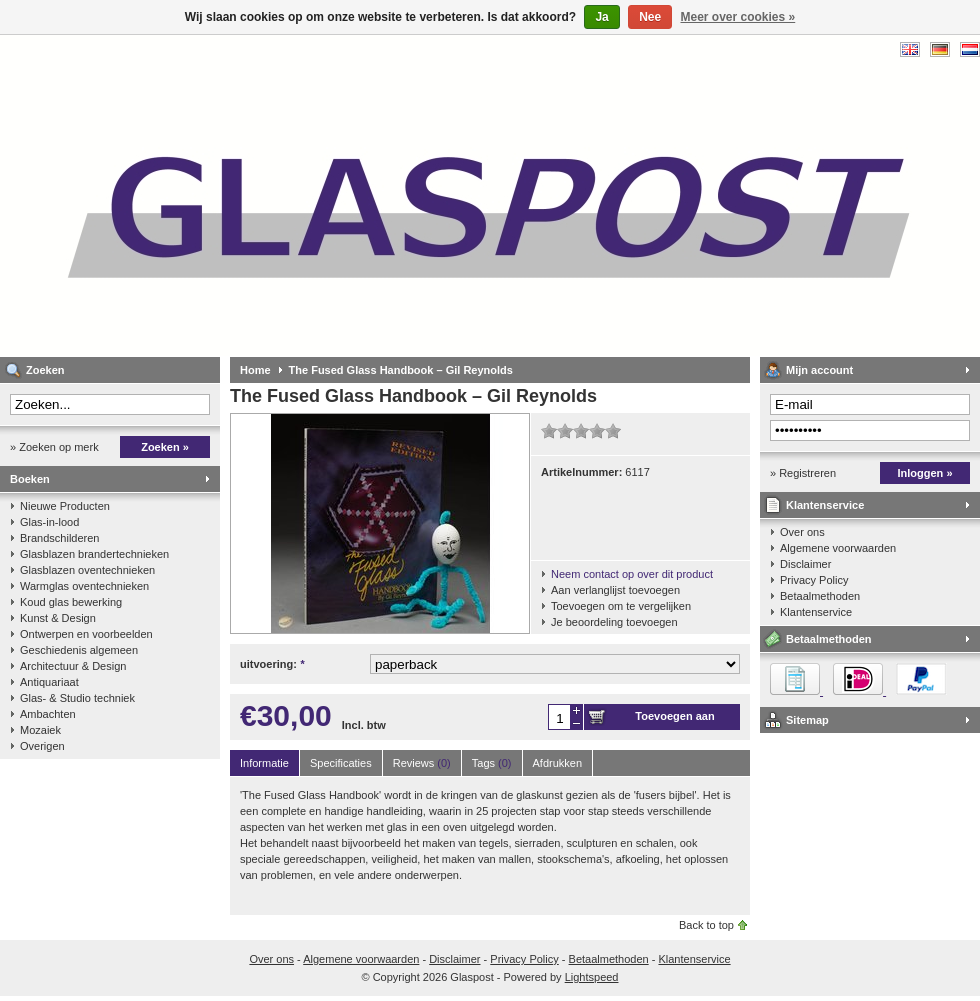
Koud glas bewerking (71, 602)
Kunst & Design (58, 618)
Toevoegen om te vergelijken (621, 606)
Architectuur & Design (73, 666)
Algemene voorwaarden (838, 548)
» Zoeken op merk (54, 447)
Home (255, 370)
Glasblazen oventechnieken (87, 570)
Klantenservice (825, 505)
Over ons (802, 532)
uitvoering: (272, 664)
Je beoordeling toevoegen (614, 622)
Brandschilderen (60, 538)
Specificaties (341, 763)
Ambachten (48, 714)
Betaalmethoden (820, 596)
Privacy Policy (814, 580)
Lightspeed (592, 977)
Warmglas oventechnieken (84, 586)
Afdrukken (558, 763)
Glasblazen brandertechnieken (94, 554)
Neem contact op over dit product (632, 574)
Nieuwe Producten (65, 506)
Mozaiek (40, 730)
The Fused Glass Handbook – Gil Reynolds (401, 370)
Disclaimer (805, 564)
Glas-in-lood (49, 522)
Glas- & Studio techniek (77, 698)
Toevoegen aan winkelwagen (674, 720)
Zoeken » (165, 447)
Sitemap (807, 720)
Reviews (422, 763)
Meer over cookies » (738, 17)
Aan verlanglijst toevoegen (615, 590)
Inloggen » (925, 473)
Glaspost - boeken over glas (265, 195)
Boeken (30, 479)
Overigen (42, 746)
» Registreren (803, 473)
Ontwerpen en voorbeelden (86, 634)
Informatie (264, 763)
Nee (650, 17)
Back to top (706, 925)
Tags (492, 763)
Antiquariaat (49, 682)
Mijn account (819, 370)
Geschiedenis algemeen (79, 650)
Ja (601, 17)
